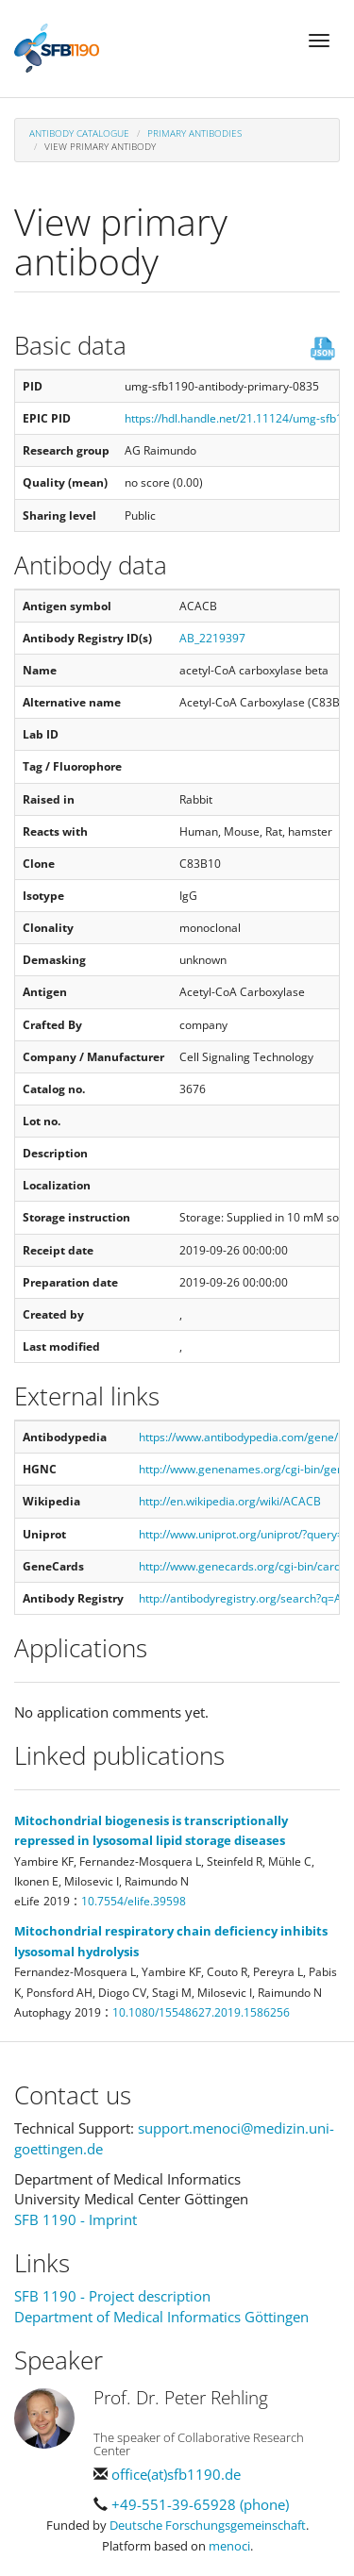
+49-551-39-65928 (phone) (200, 2504)
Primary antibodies (194, 133)
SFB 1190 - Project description (112, 2295)
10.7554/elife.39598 (133, 1901)
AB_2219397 (212, 638)
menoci (229, 2545)
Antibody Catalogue (79, 133)
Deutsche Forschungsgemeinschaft (208, 2525)
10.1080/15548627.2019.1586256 (201, 2012)
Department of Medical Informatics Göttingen (161, 2316)
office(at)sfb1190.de (176, 2474)
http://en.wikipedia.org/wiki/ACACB (230, 1501)
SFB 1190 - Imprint (75, 2219)
